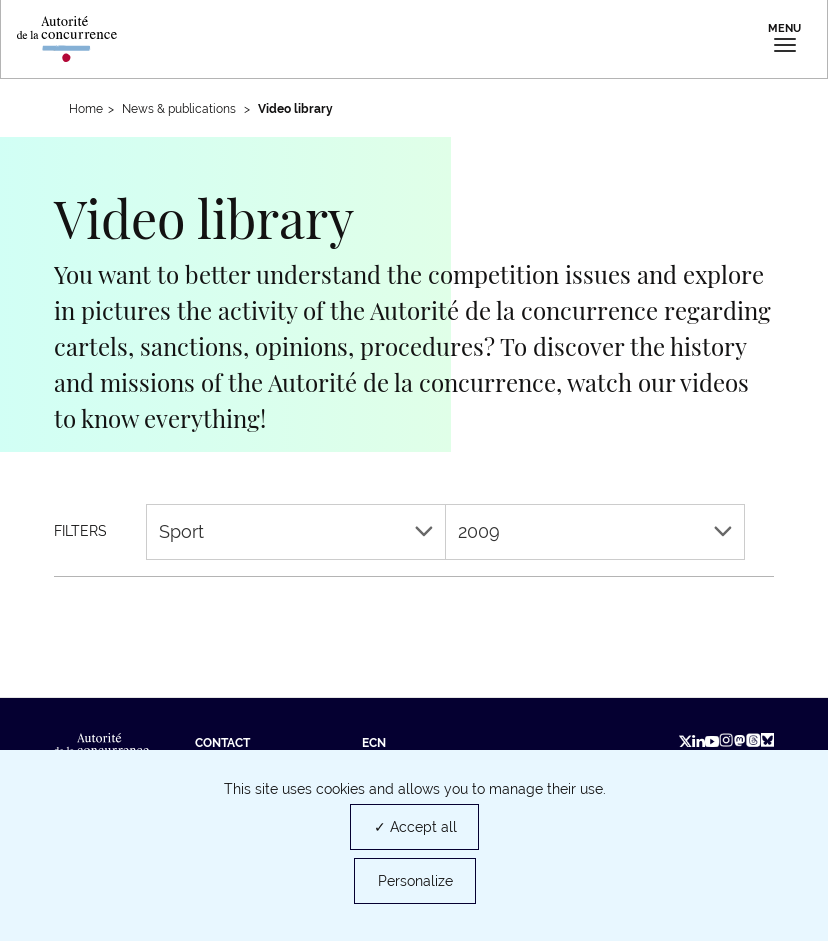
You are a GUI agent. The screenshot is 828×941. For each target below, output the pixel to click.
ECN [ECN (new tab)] (374, 743)
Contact (222, 743)
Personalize (415, 881)
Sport (296, 531)
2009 (595, 531)
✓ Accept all (415, 827)
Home (86, 109)
